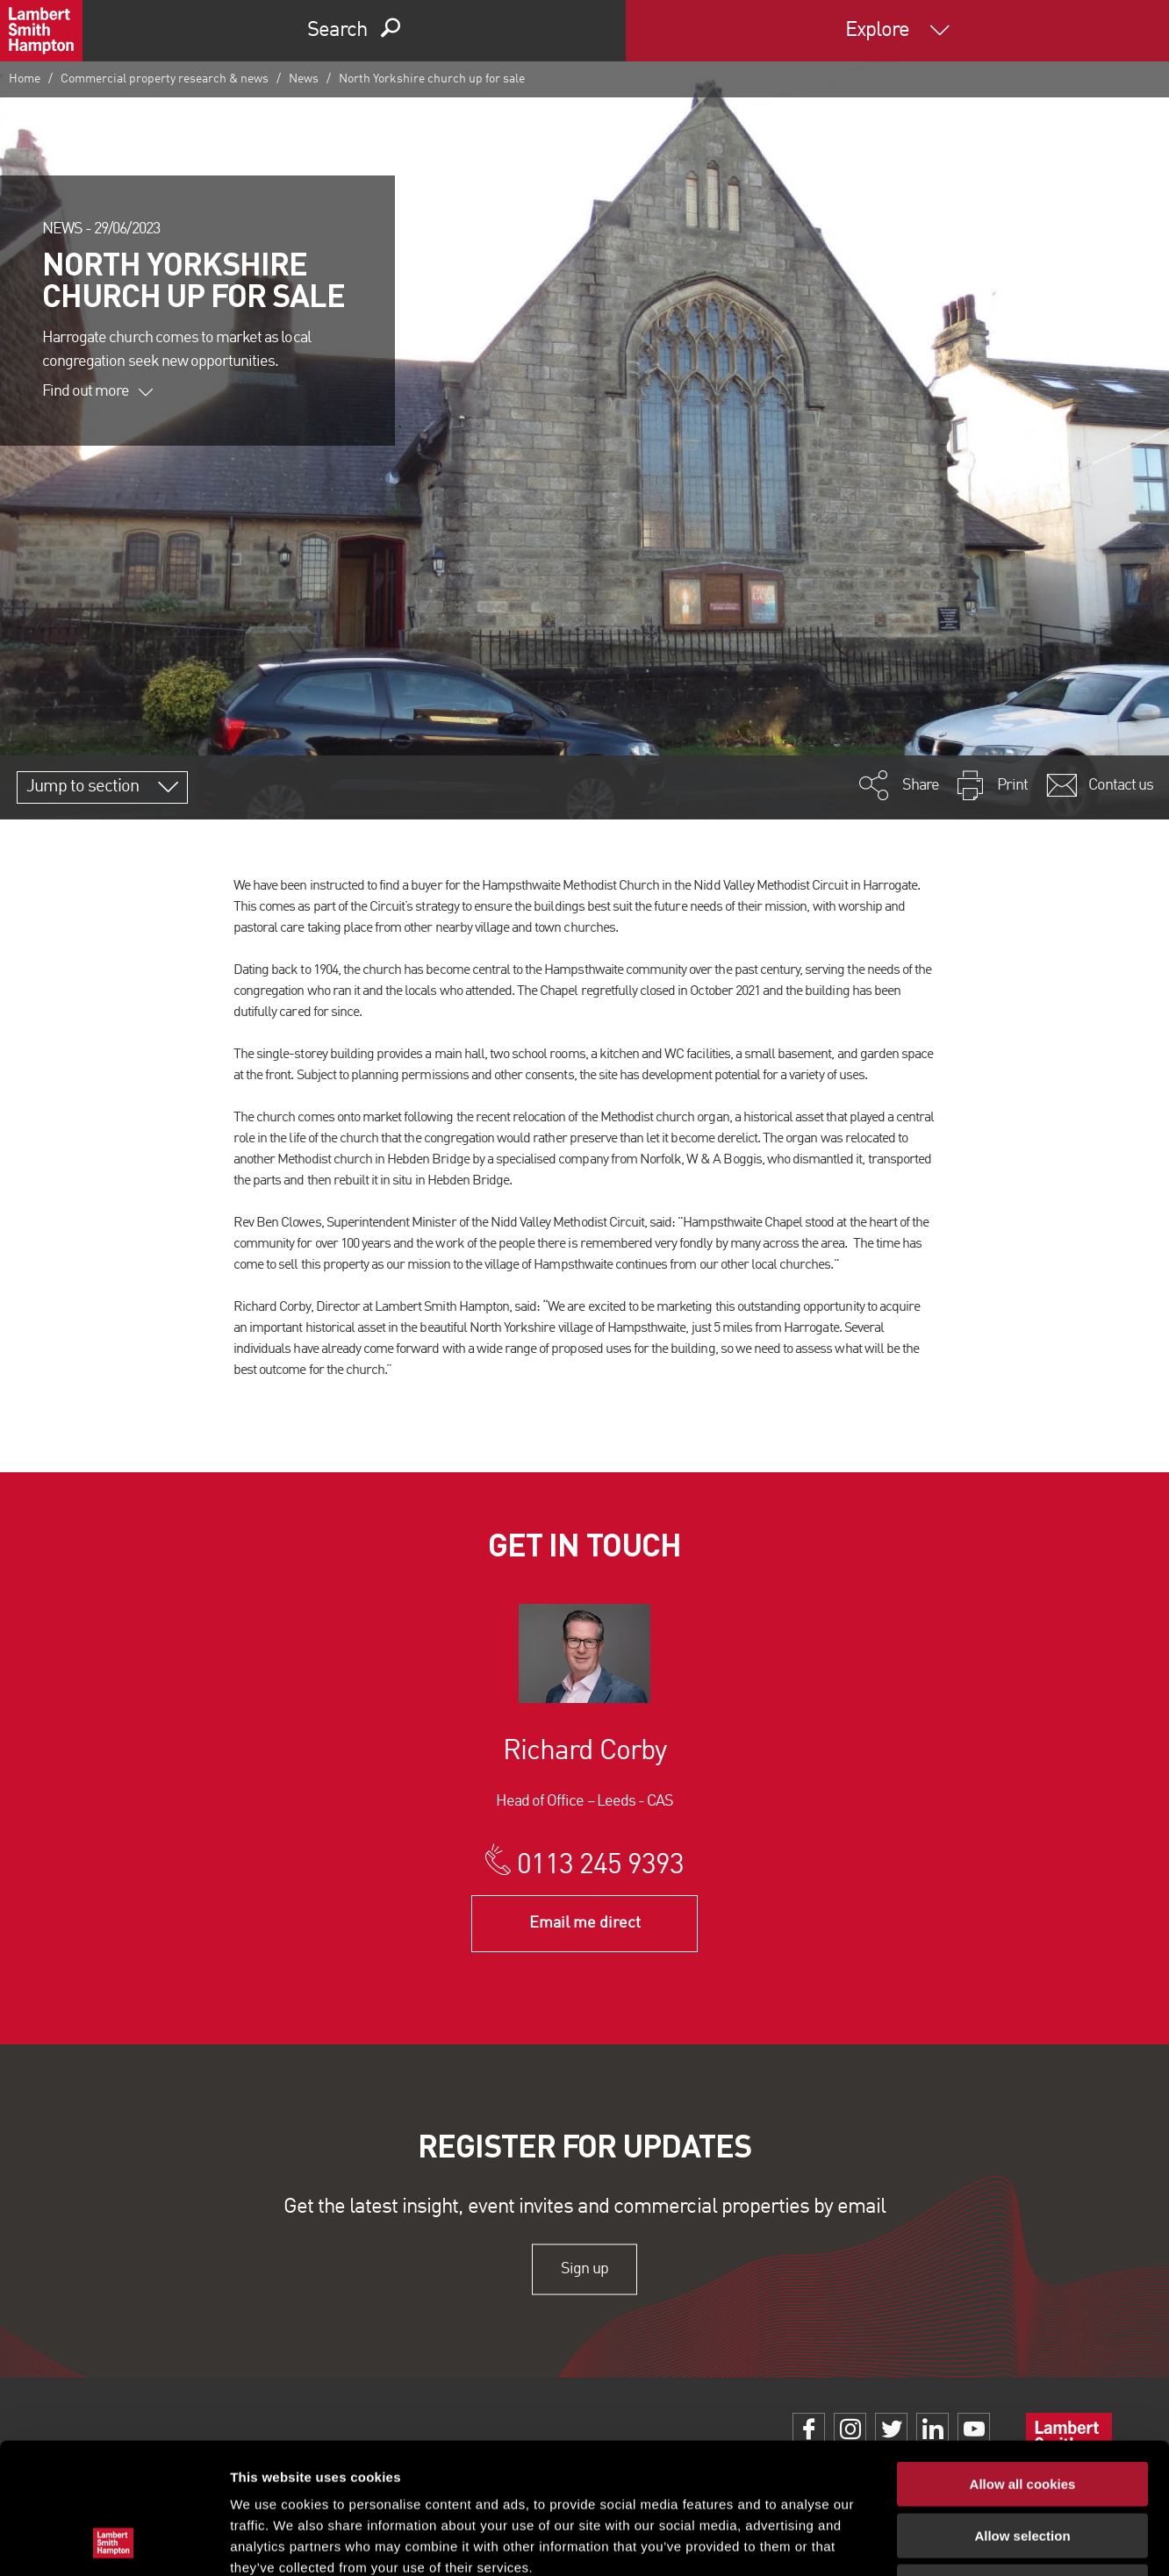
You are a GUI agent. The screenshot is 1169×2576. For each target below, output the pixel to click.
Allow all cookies (1023, 2361)
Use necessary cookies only (1022, 2464)
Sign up (584, 2269)
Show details (921, 2541)
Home (24, 79)
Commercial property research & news (165, 79)
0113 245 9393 (601, 1866)
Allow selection (1022, 2413)
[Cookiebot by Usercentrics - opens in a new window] (113, 2542)
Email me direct (585, 1923)
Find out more (97, 391)
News (304, 79)
